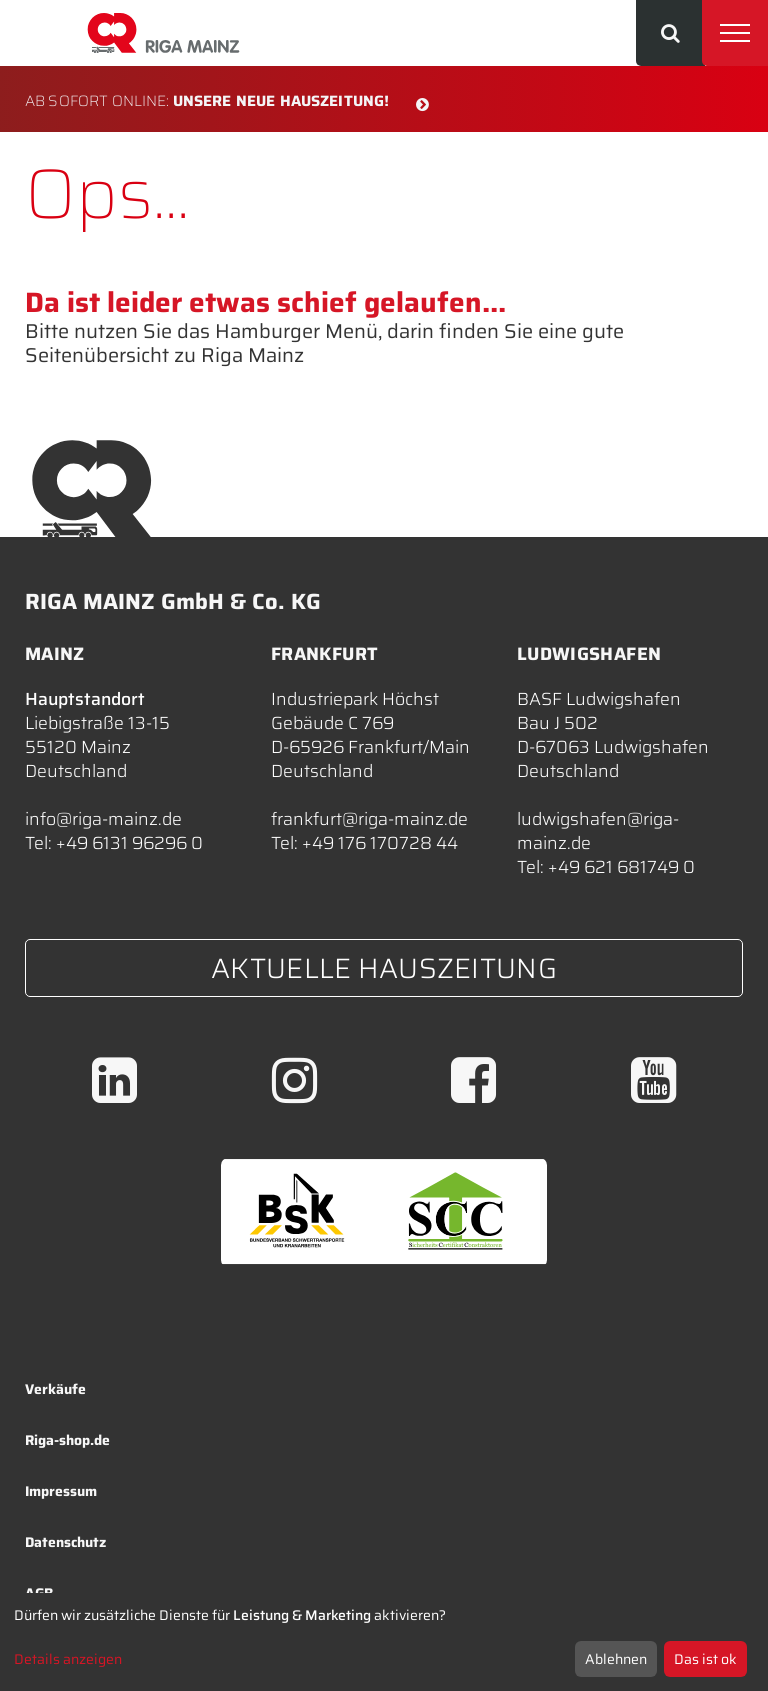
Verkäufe (55, 1389)
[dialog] (384, 1642)
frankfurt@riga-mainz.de (369, 819)
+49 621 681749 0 (621, 867)
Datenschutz (65, 1542)
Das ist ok (705, 1659)
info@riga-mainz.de (103, 819)
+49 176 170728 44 (380, 843)
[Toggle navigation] (735, 33)
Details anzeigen (68, 1659)
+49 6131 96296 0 (129, 843)
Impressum (61, 1491)
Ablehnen (616, 1659)
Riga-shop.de (67, 1440)
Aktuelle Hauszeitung (384, 968)
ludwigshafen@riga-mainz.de (598, 831)
